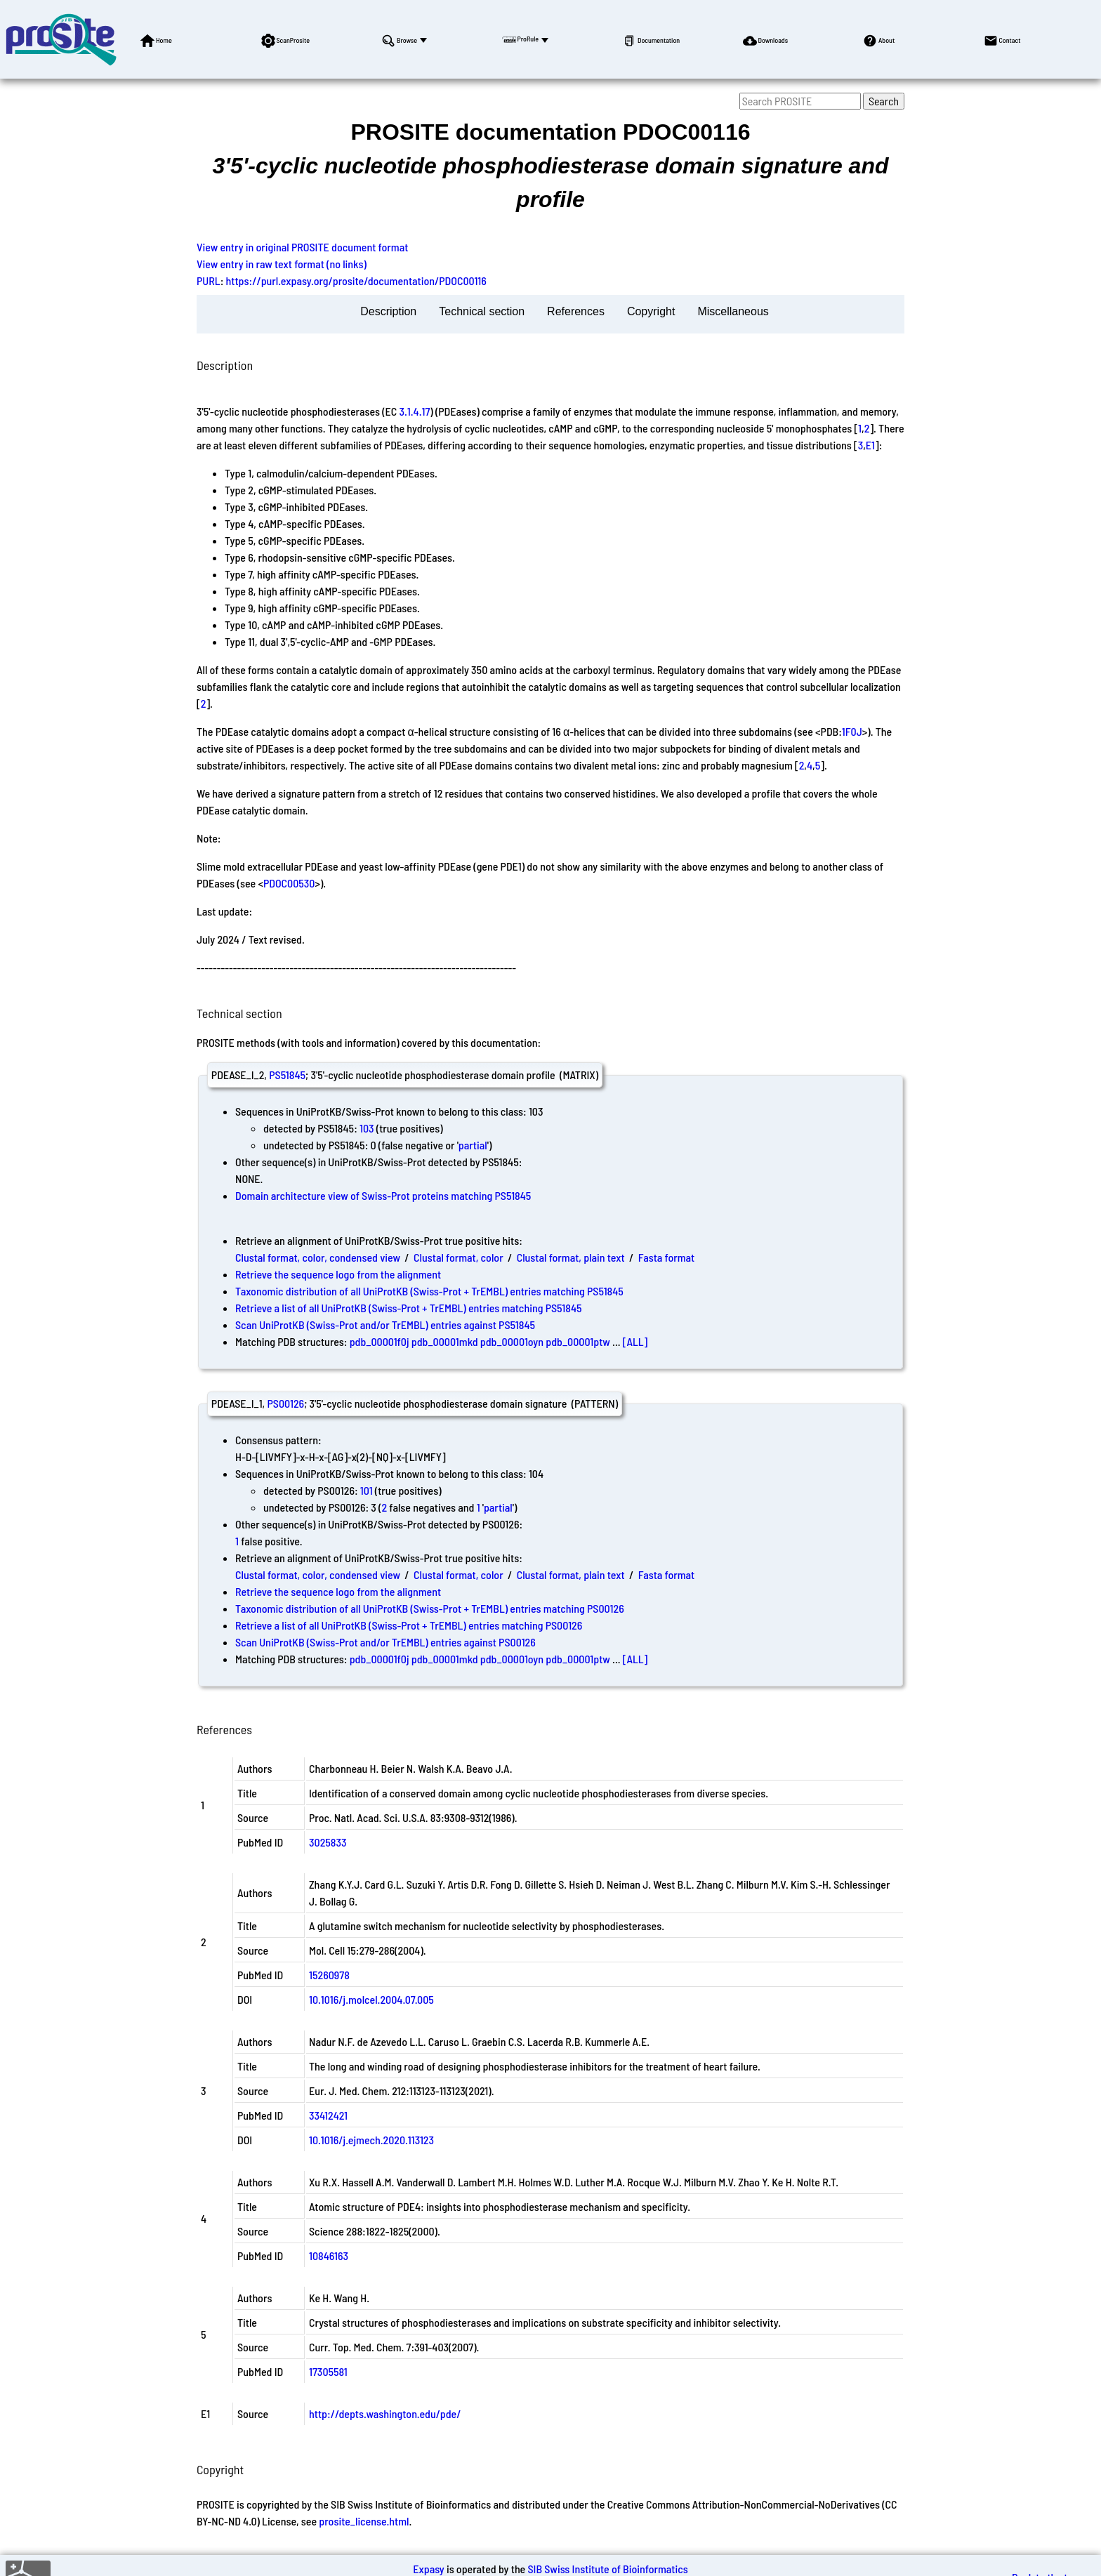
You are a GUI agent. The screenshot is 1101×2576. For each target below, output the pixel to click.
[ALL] (635, 1341)
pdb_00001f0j (379, 1341)
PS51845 (287, 1074)
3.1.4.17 (415, 411)
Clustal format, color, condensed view (317, 1257)
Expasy (428, 2568)
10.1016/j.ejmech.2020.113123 (371, 2139)
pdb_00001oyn (511, 1341)
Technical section (482, 311)
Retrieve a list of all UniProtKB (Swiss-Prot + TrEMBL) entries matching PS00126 (408, 1625)
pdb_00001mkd (444, 1341)
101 (366, 1490)
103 (367, 1128)
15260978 (329, 1974)
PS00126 (285, 1403)
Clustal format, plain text (571, 1257)
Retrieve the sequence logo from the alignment (338, 1274)
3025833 (328, 1842)
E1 (870, 444)
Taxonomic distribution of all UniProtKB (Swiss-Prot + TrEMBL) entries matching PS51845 (429, 1290)
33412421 (328, 2115)
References (576, 311)
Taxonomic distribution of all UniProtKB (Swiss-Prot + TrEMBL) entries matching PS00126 (429, 1608)
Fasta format (666, 1257)
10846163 (328, 2255)
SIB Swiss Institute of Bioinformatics (607, 2568)
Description (388, 311)
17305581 (328, 2371)
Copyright (651, 311)
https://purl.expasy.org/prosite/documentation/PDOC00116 (356, 280)
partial (473, 1144)
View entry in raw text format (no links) (282, 263)
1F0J (852, 731)
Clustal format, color (458, 1257)
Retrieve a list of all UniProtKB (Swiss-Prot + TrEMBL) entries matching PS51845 (408, 1307)
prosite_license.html (364, 2521)
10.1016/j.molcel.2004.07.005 (371, 1999)
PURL (208, 280)
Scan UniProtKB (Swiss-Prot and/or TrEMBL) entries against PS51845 (385, 1324)
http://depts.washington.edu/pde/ (385, 2413)
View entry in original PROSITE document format (302, 246)
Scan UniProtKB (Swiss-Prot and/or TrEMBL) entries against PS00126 (385, 1642)
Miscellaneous (732, 311)
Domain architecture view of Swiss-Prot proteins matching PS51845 (383, 1195)
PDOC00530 (289, 883)
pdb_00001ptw (578, 1341)
